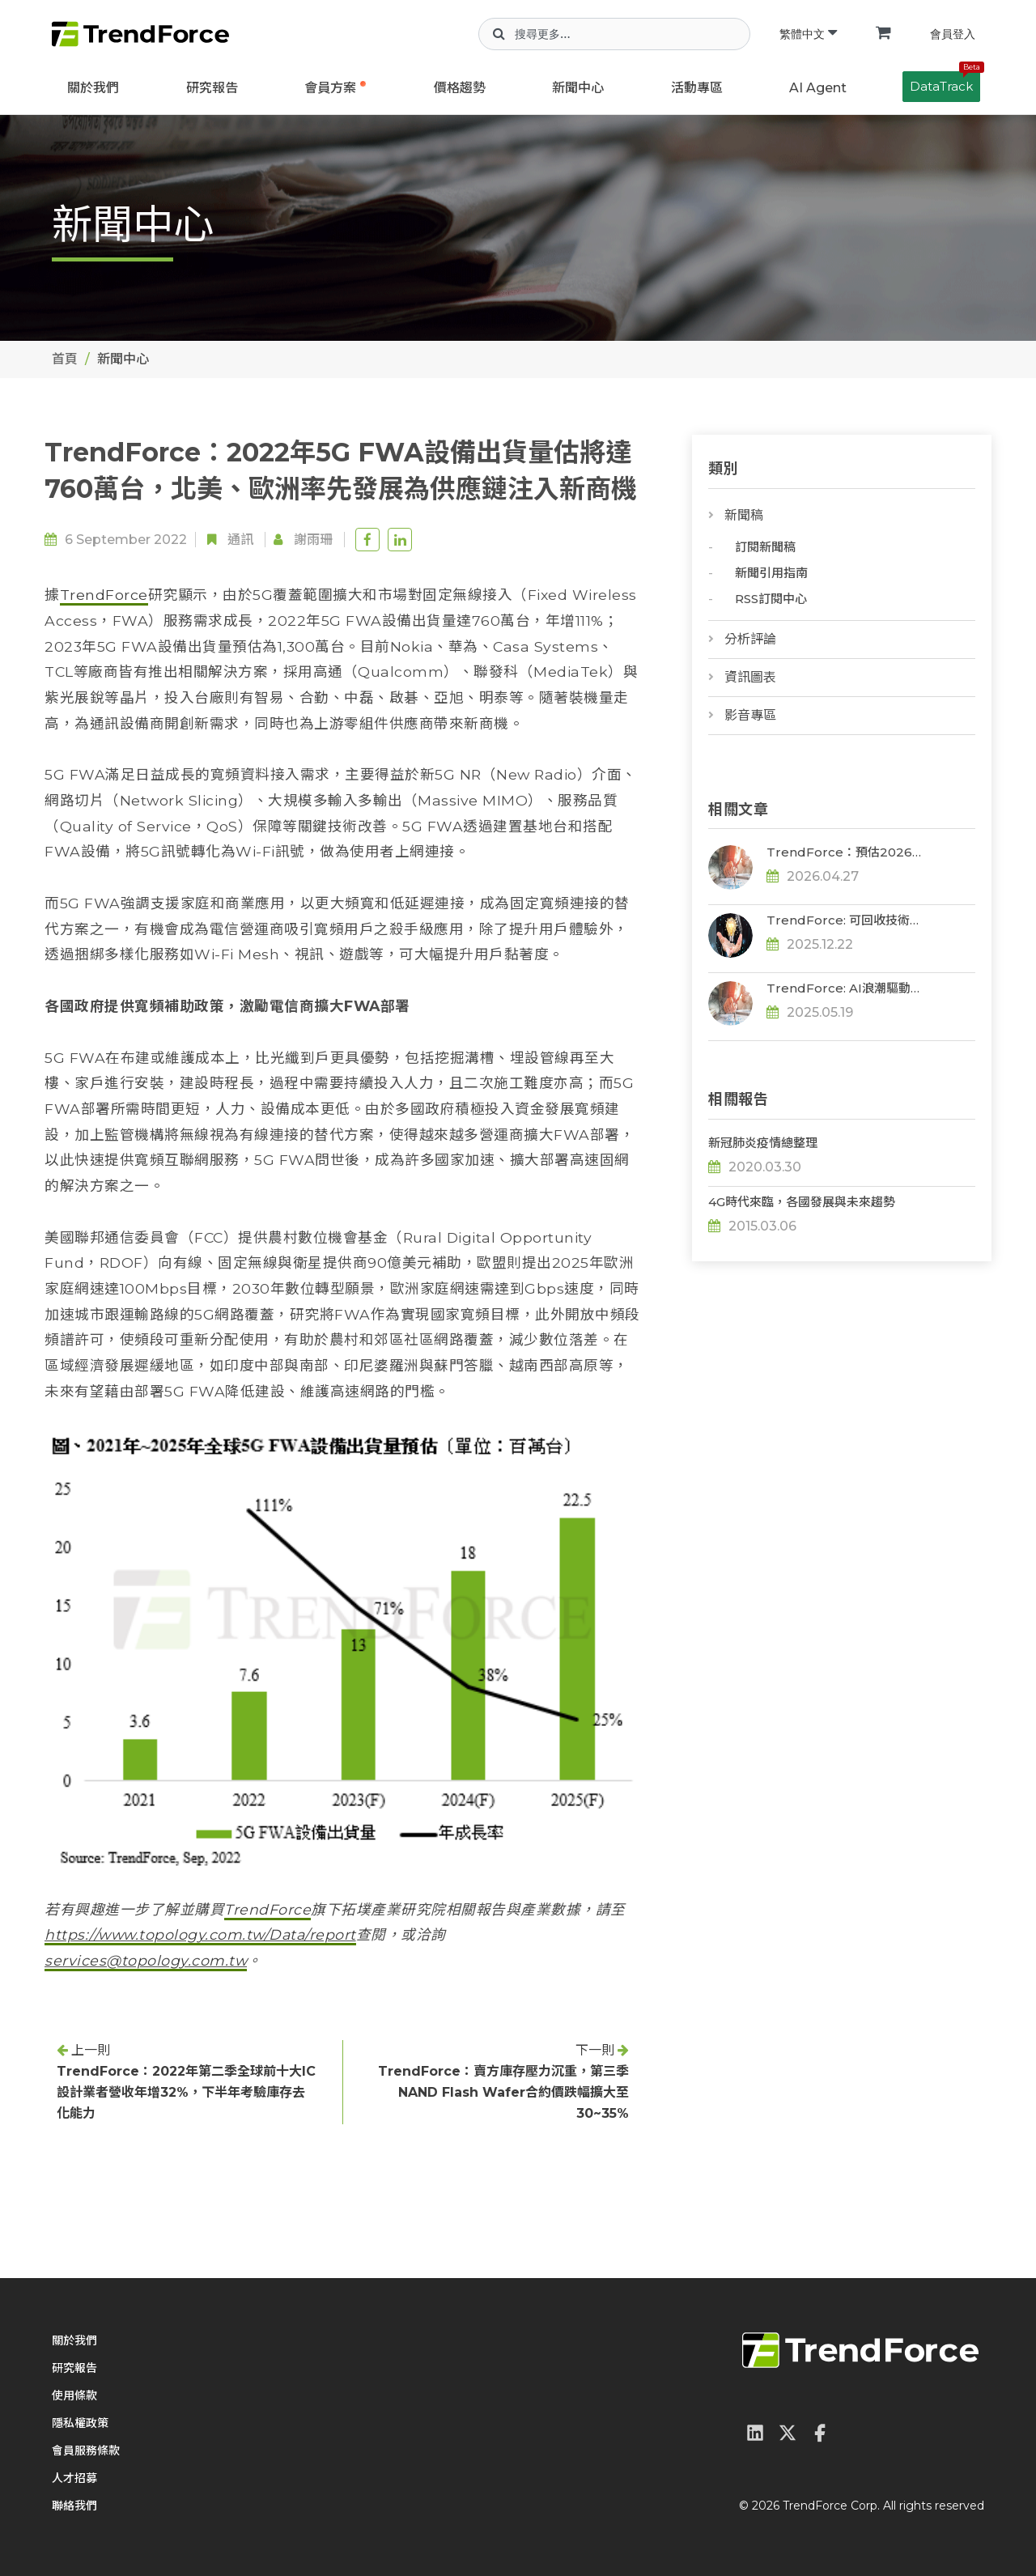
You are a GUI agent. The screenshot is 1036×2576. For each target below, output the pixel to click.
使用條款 (74, 2395)
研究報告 (212, 88)
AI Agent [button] (818, 88)
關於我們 (93, 88)
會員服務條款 (86, 2450)
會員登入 (952, 34)
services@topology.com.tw (146, 1960)
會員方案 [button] (330, 88)
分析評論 (750, 639)
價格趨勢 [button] (460, 88)
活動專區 (697, 88)
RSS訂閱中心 (771, 598)
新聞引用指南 (771, 572)
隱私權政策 (80, 2423)
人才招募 (74, 2478)
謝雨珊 (313, 539)
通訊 (240, 539)
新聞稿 (743, 515)
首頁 (65, 359)
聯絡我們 (74, 2505)
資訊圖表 (750, 677)
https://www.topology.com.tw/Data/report (200, 1934)
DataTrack (945, 82)
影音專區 (750, 715)
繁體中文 (808, 34)
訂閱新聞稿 (765, 547)
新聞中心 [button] (578, 88)
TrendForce (104, 594)
